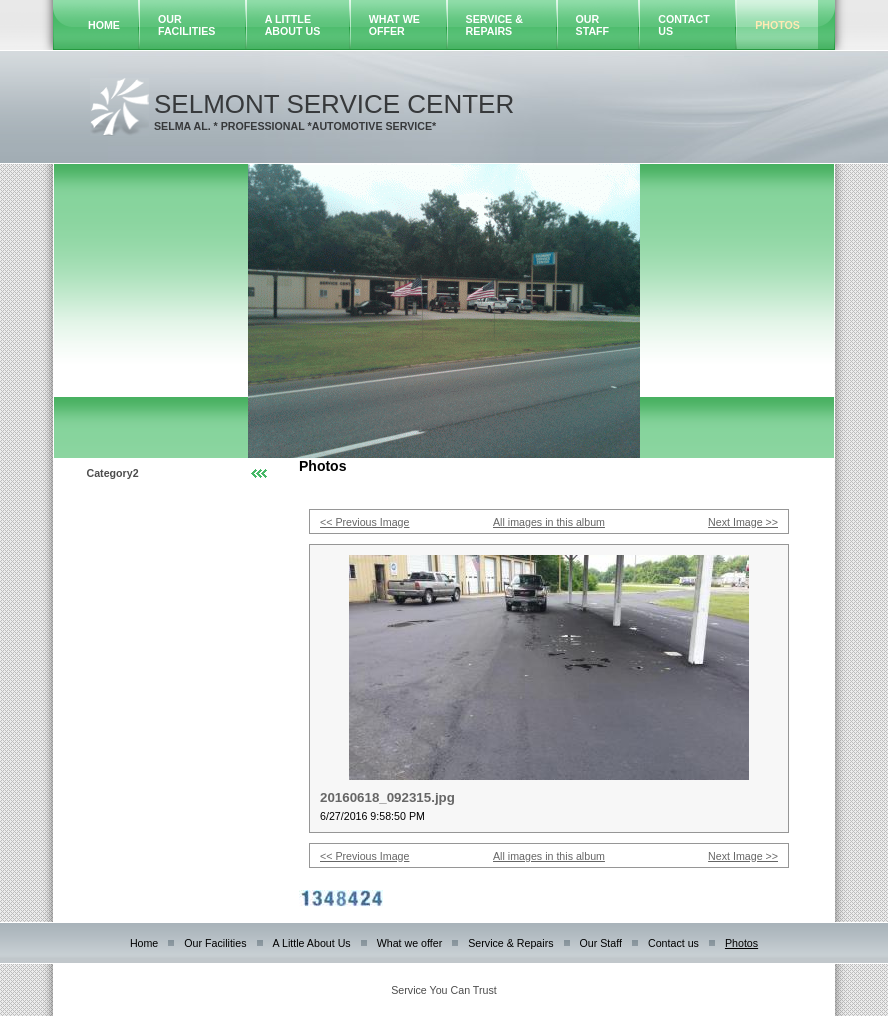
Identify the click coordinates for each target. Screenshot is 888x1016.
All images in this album (549, 522)
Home (104, 25)
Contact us (673, 943)
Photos (777, 25)
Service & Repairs (494, 25)
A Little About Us (293, 25)
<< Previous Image (364, 522)
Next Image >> (743, 522)
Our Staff (593, 25)
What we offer (394, 25)
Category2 (113, 473)
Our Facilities (186, 25)
